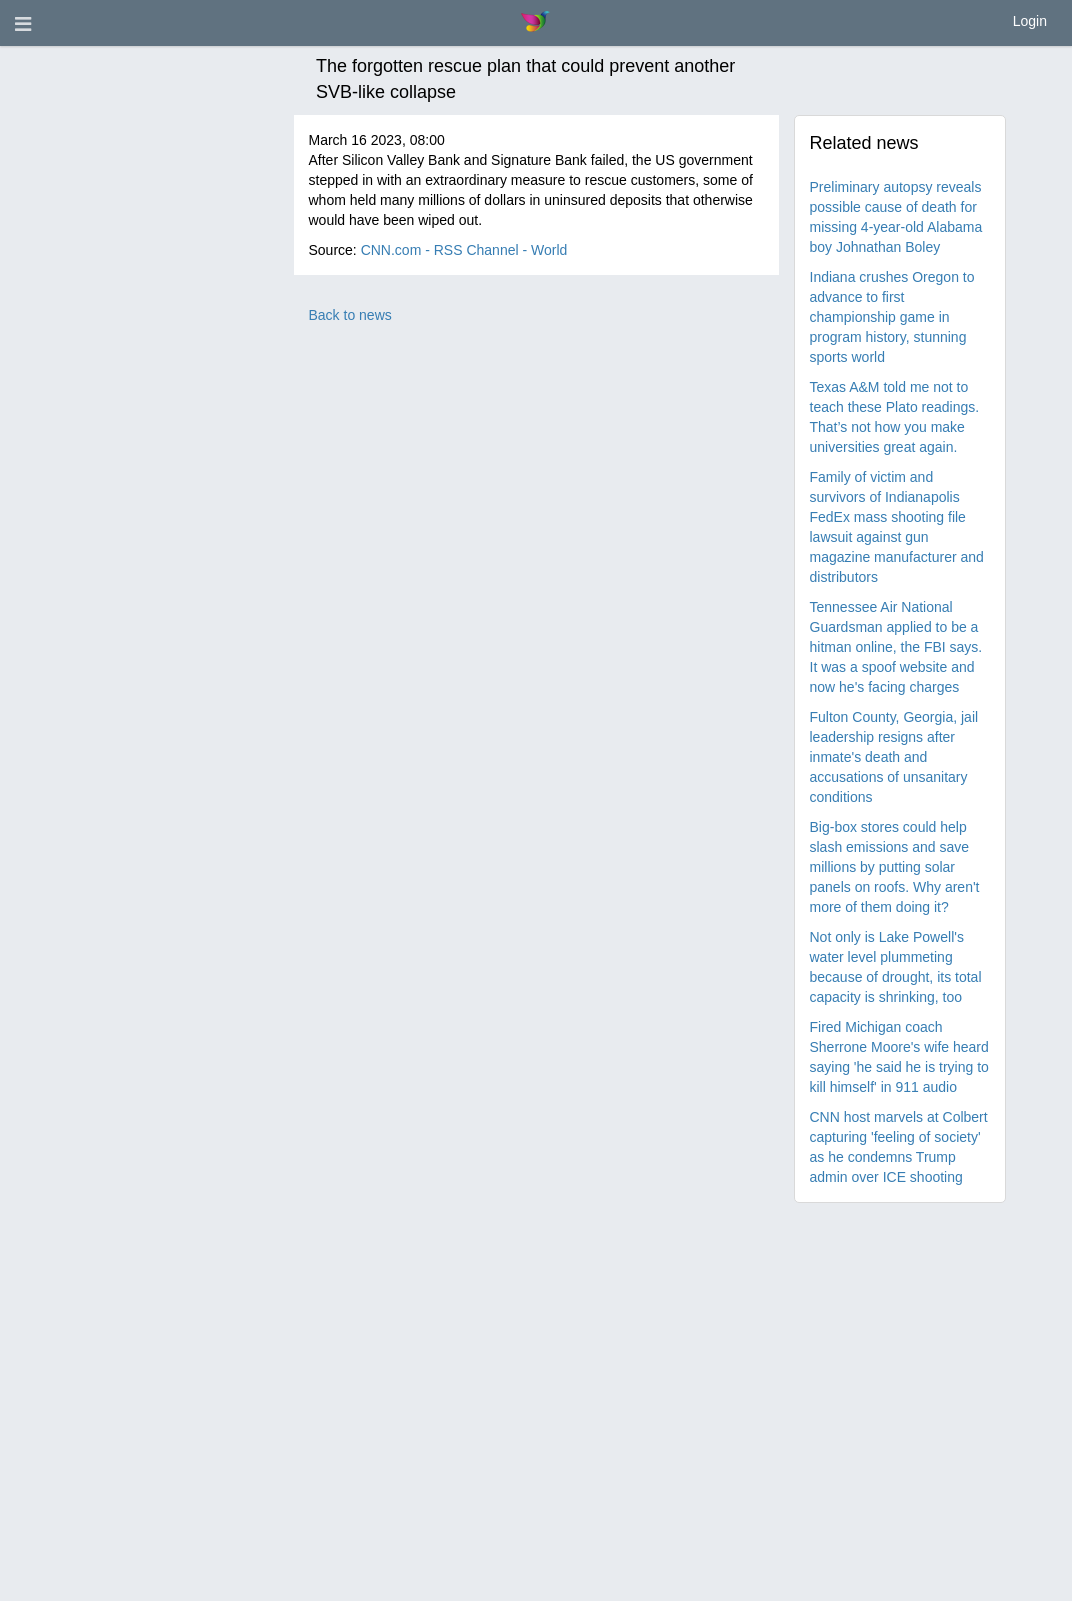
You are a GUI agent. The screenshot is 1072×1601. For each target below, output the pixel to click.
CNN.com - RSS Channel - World (464, 250)
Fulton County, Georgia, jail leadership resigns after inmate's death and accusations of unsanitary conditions (894, 757)
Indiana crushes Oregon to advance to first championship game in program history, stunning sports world (892, 317)
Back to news (350, 315)
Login (1030, 21)
